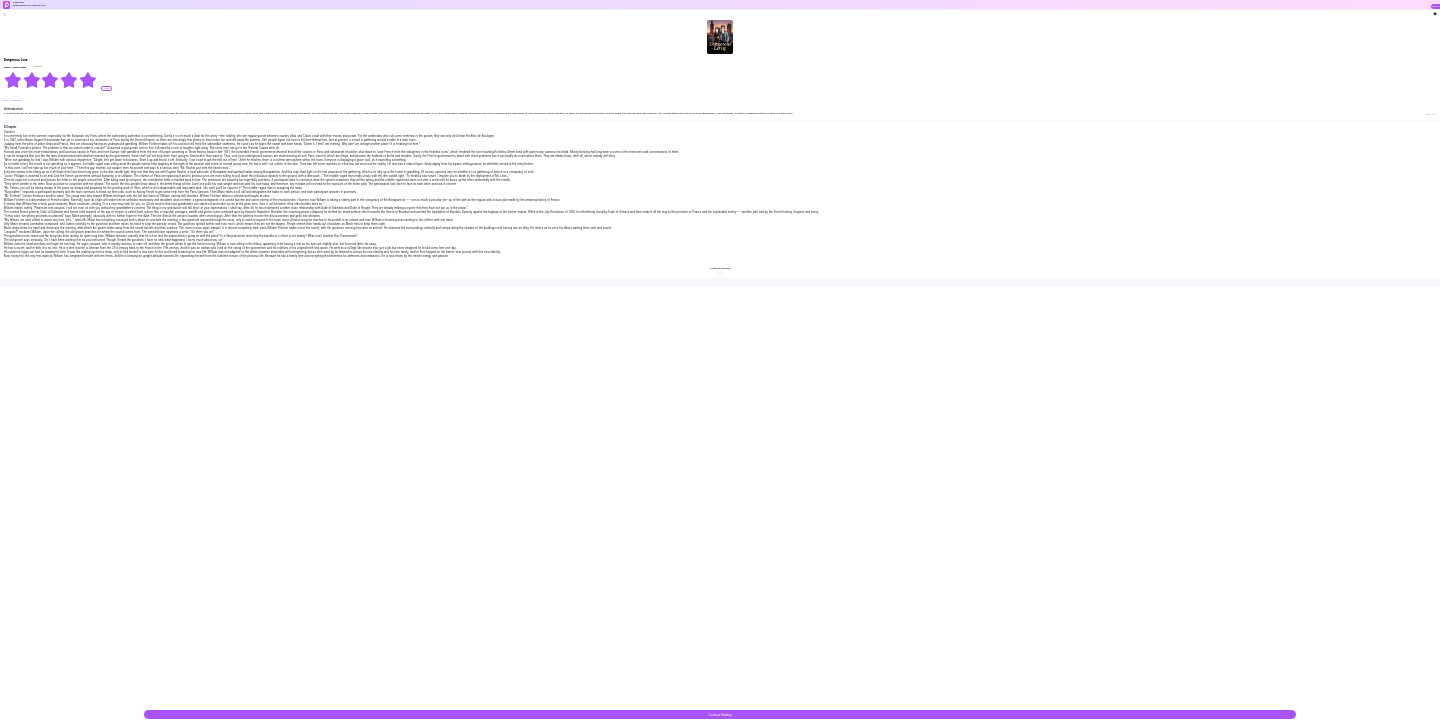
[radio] (13, 80)
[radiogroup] (50, 80)
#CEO (6, 100)
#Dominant (16, 100)
